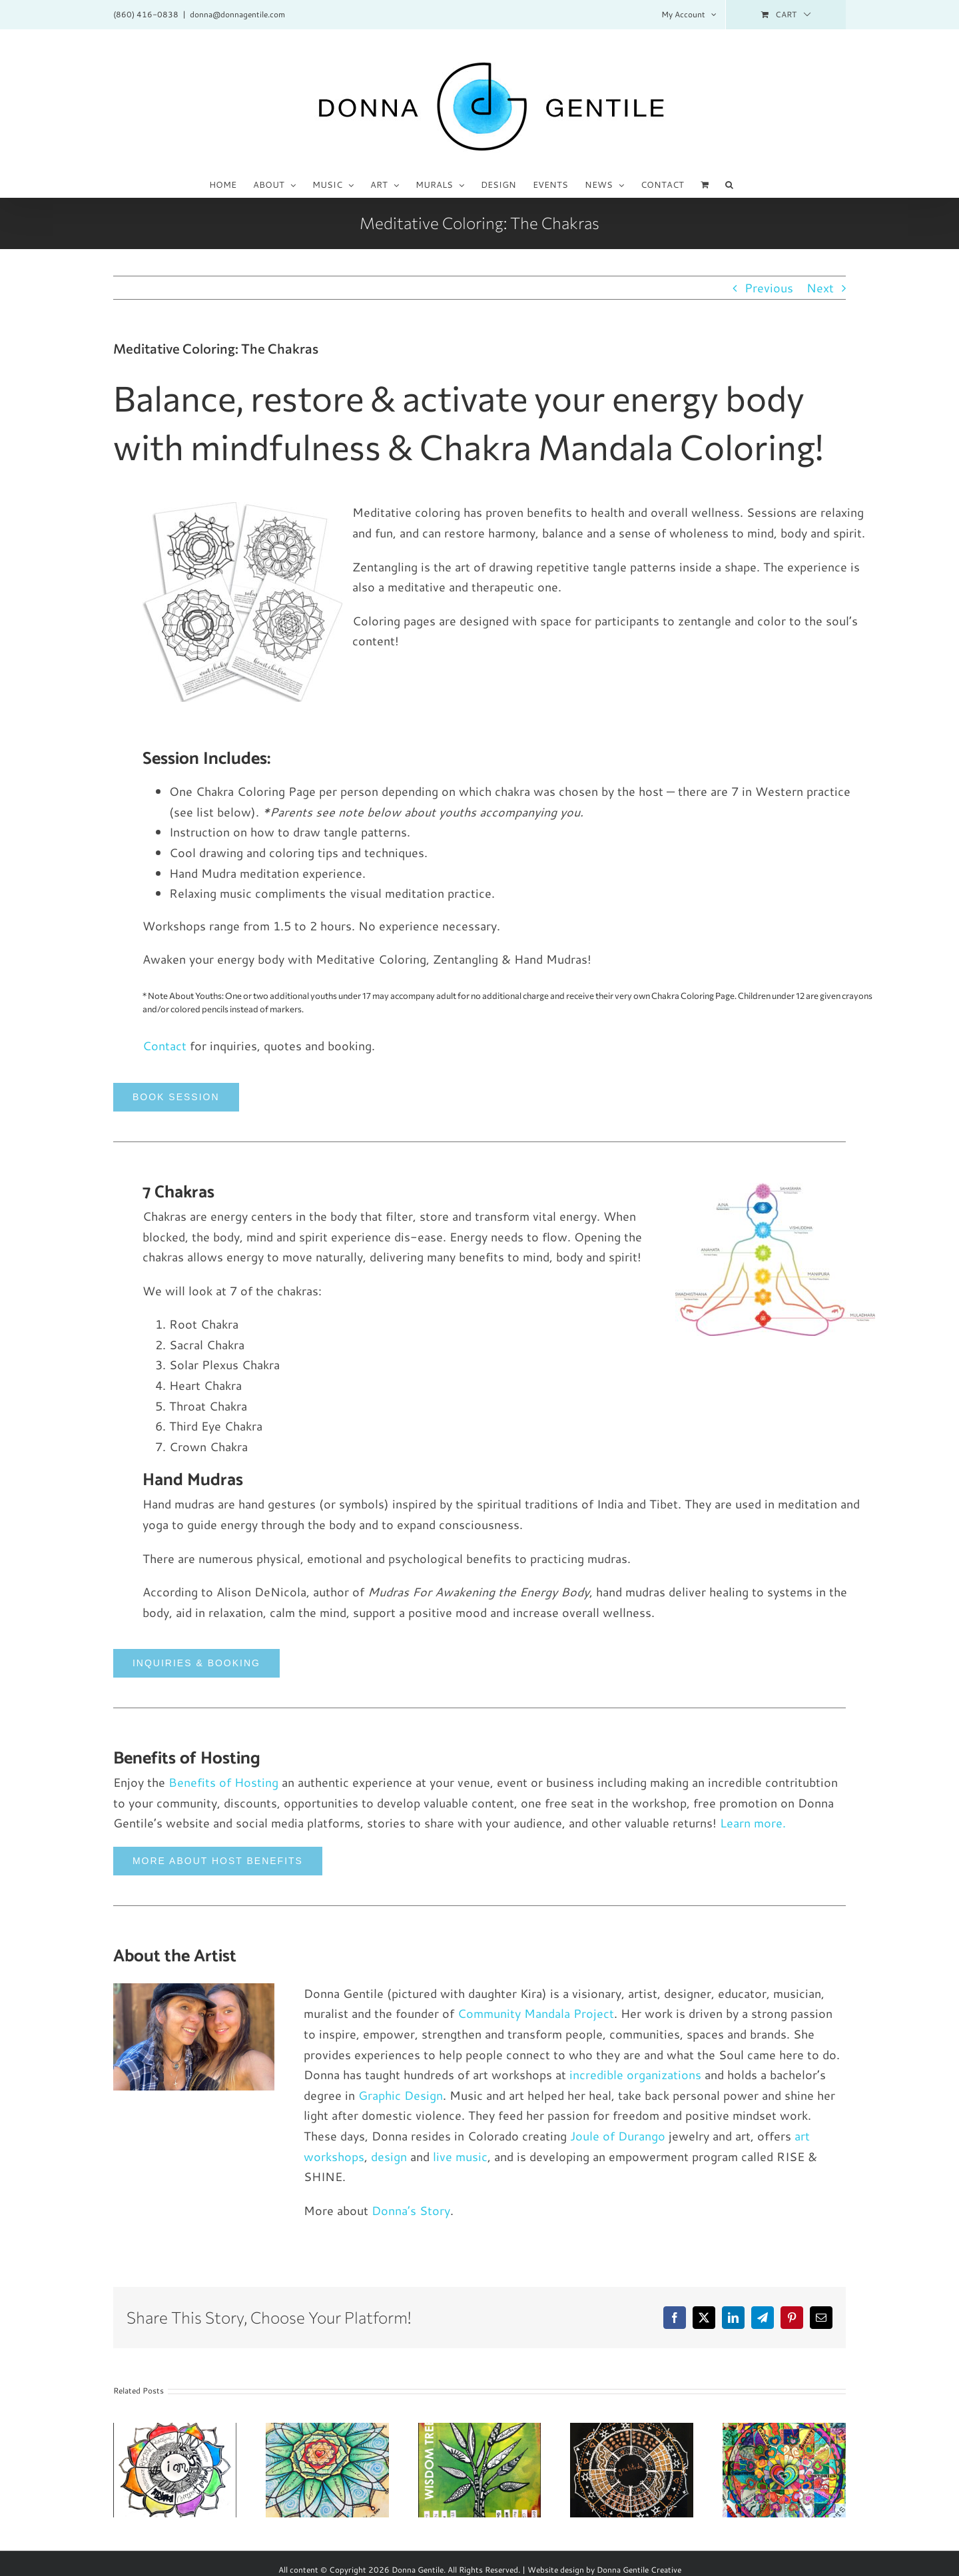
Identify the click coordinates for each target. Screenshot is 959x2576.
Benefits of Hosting (223, 1782)
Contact (164, 1045)
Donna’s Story (411, 2210)
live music (460, 2156)
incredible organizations (635, 2074)
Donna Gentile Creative (639, 2569)
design (389, 2156)
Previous (769, 287)
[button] (729, 183)
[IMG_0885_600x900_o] (193, 1989)
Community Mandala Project (536, 2013)
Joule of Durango (617, 2135)
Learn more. (753, 1822)
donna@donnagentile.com (237, 14)
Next (820, 287)
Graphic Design (400, 2095)
